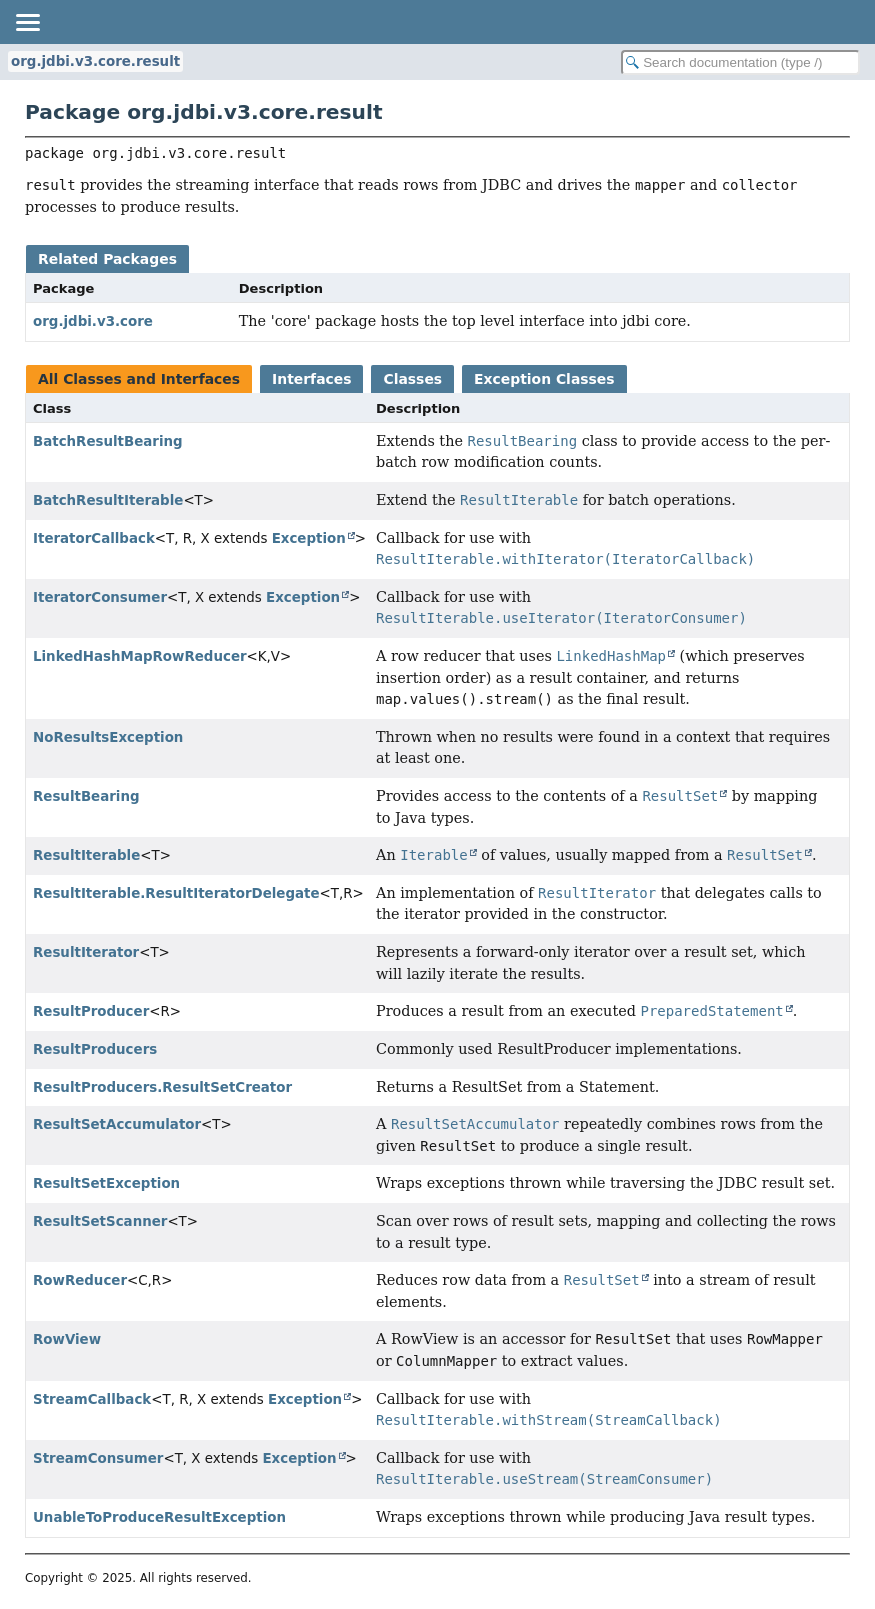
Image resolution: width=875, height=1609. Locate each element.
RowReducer (80, 1280)
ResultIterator (86, 952)
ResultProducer (91, 1011)
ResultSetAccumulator (117, 1124)
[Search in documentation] (740, 62)
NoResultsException (108, 737)
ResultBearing (86, 796)
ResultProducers (95, 1049)
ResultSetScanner (100, 1221)
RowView (67, 1339)
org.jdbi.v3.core (93, 321)
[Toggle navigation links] (27, 22)
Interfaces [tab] (311, 379)
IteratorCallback (94, 538)
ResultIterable (86, 855)
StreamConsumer (98, 1458)
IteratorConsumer (100, 597)
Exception (309, 538)
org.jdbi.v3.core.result (95, 61)
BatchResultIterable (108, 500)
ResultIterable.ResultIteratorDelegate (176, 893)
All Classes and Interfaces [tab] (139, 379)
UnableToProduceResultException (159, 1517)
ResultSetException (106, 1183)
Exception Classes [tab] (544, 379)
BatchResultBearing (108, 441)
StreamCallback (92, 1399)
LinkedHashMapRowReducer (140, 656)
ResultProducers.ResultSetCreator (162, 1087)
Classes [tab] (412, 379)
